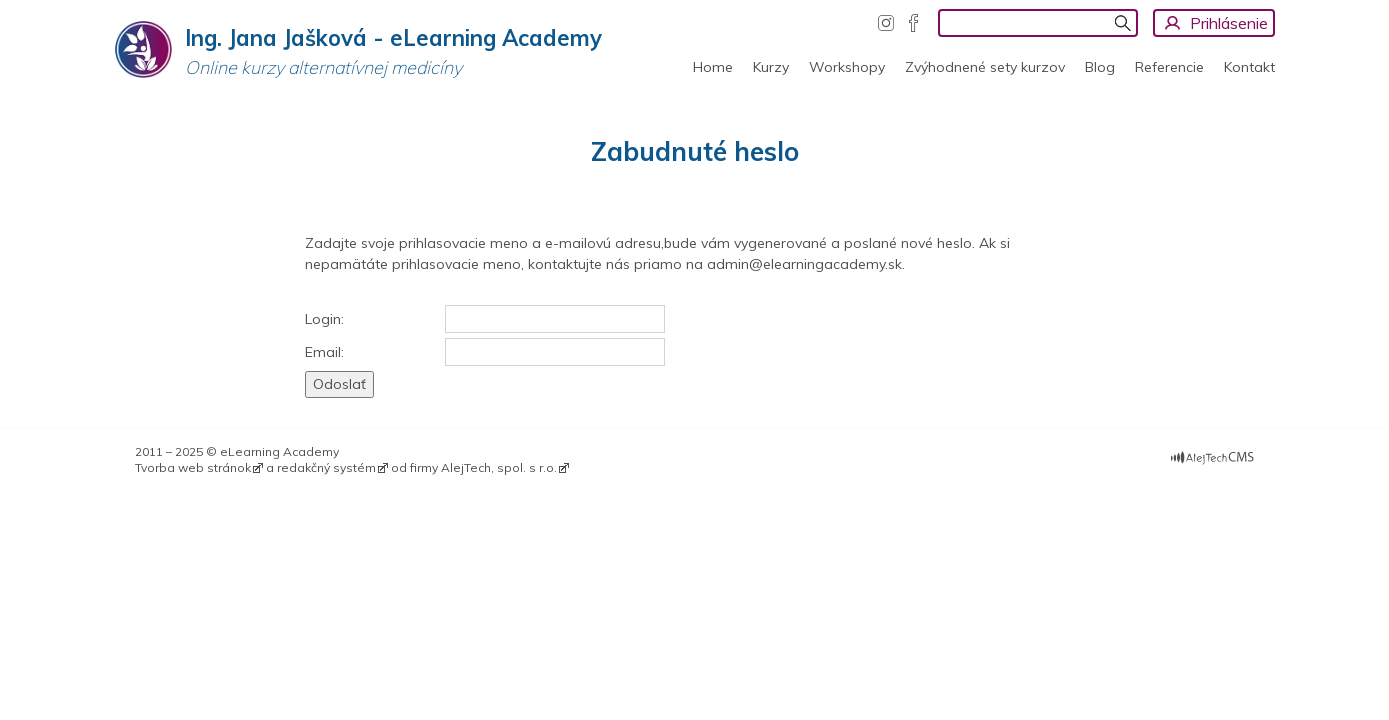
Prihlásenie (1229, 23)
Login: (324, 319)
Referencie (1169, 67)
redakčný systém (326, 467)
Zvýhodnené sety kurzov (985, 67)
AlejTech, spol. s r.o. (499, 467)
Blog (1100, 67)
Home (713, 67)
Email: (324, 352)
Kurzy (771, 67)
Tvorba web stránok (193, 467)
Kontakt (1249, 67)
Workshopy (847, 67)
